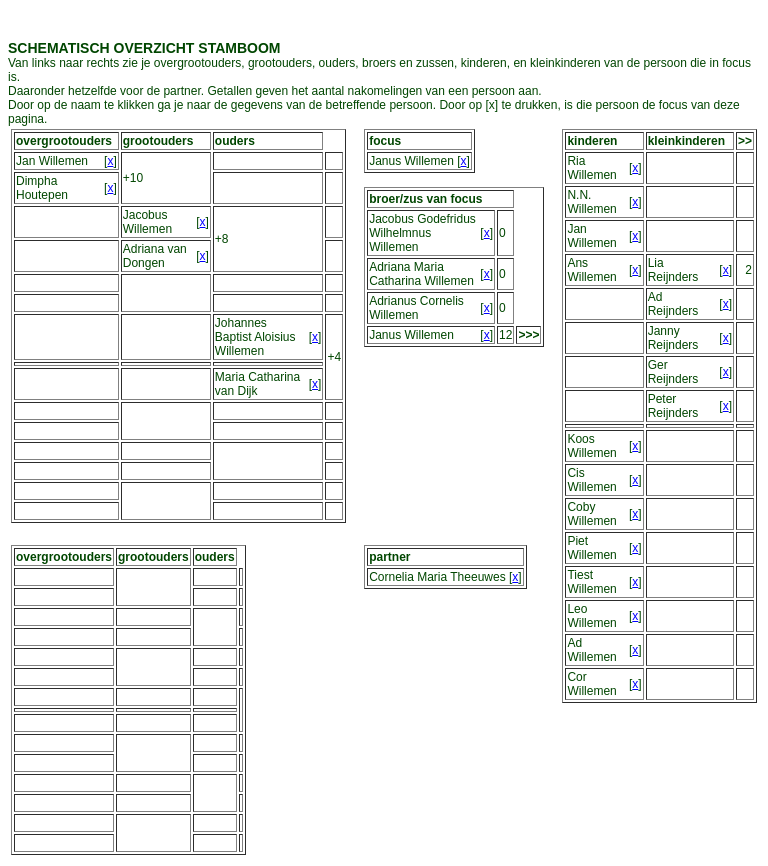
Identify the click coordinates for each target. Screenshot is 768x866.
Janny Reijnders (673, 338)
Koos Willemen (591, 446)
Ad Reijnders (673, 304)
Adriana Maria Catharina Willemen (421, 274)
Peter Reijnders (673, 406)
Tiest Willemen (591, 582)
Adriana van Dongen (155, 256)
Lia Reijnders (673, 270)
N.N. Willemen (591, 202)
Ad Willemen (591, 650)
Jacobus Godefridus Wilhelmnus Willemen (422, 233)
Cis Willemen (591, 480)
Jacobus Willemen (147, 222)
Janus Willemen (411, 161)
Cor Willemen (591, 684)
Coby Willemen (591, 514)
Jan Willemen (52, 161)
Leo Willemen (591, 616)
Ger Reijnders (673, 372)
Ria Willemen (591, 168)
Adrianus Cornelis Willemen (416, 308)
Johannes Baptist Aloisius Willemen (255, 337)
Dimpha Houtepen (42, 188)
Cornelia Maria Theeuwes (437, 577)
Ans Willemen (591, 270)
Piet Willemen (591, 548)
